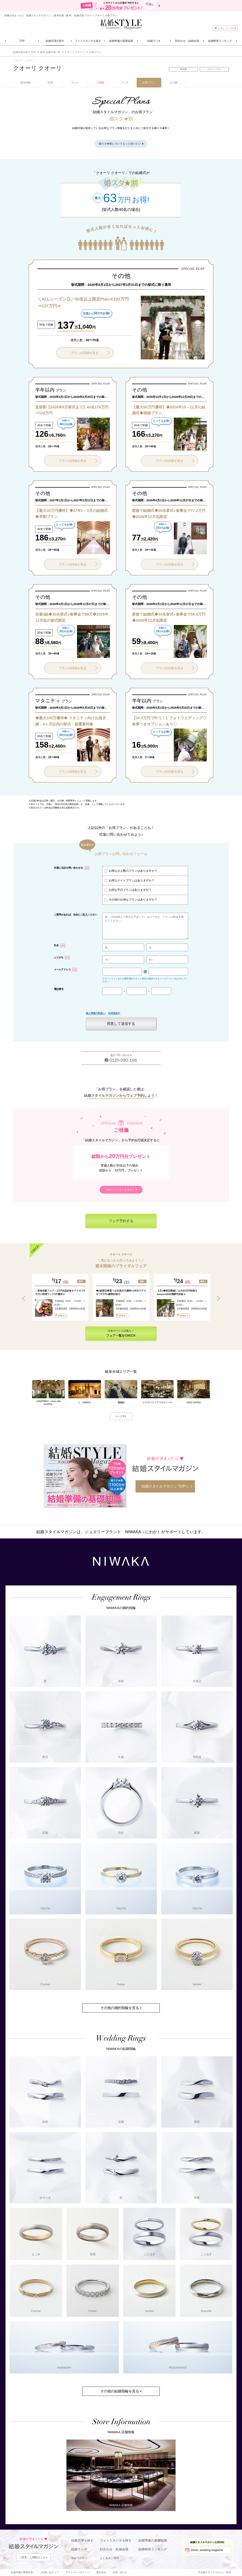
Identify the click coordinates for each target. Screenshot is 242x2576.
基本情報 (25, 82)
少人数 (174, 82)
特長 (50, 82)
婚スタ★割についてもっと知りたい (120, 143)
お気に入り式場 (225, 28)
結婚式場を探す (82, 2540)
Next (218, 1298)
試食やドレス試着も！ (121, 1333)
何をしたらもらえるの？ (120, 1189)
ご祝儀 (100, 82)
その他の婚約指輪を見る (119, 2008)
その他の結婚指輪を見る (119, 2391)
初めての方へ (79, 2558)
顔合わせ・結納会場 (114, 2549)
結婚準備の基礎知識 (152, 2540)
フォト (75, 82)
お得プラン (149, 82)
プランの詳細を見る (85, 353)
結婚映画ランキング (152, 2549)
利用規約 (113, 1013)
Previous (23, 1298)
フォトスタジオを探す (116, 2540)
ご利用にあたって (49, 2572)
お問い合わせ (119, 2572)
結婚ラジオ (79, 2549)
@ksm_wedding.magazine (207, 2550)
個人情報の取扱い (95, 1013)
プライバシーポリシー (77, 2572)
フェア (124, 82)
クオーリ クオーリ (37, 68)
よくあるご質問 (109, 2558)
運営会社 (101, 2572)
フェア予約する (121, 1221)
